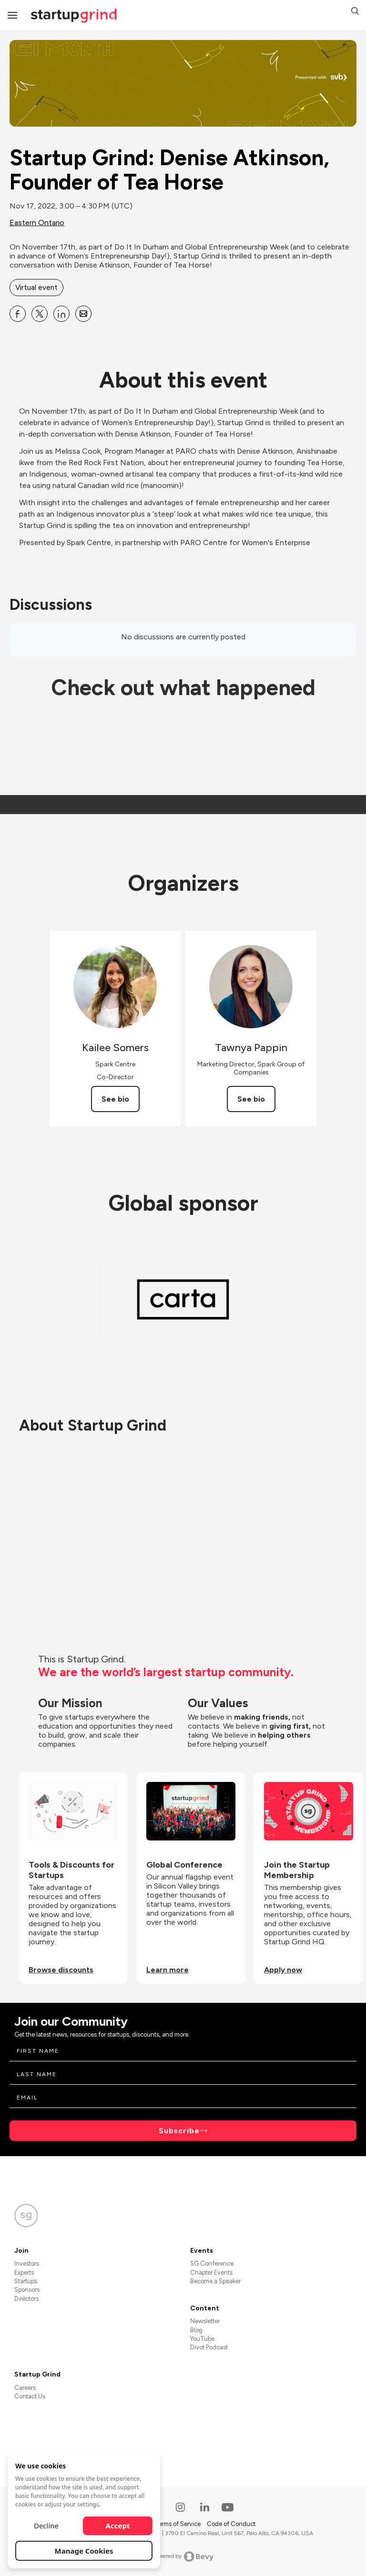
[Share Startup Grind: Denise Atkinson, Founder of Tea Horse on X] (39, 314)
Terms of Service (178, 2523)
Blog (196, 2330)
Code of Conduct (231, 2523)
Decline (46, 2525)
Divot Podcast (209, 2347)
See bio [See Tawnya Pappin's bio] (251, 1099)
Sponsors (27, 2289)
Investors (26, 2263)
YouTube (202, 2338)
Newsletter (205, 2321)
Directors (26, 2298)
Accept (118, 2525)
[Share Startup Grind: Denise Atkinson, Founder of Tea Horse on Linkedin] (61, 314)
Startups (25, 2281)
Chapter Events (211, 2272)
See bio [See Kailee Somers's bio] (115, 1099)
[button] (355, 12)
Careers (25, 2387)
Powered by (183, 2556)
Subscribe (179, 2130)
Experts (24, 2272)
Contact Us (29, 2396)
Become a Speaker (215, 2281)
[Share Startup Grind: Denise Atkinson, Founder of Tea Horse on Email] (83, 314)
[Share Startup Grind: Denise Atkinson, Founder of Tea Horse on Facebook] (17, 314)
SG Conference (212, 2263)
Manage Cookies (84, 2551)
